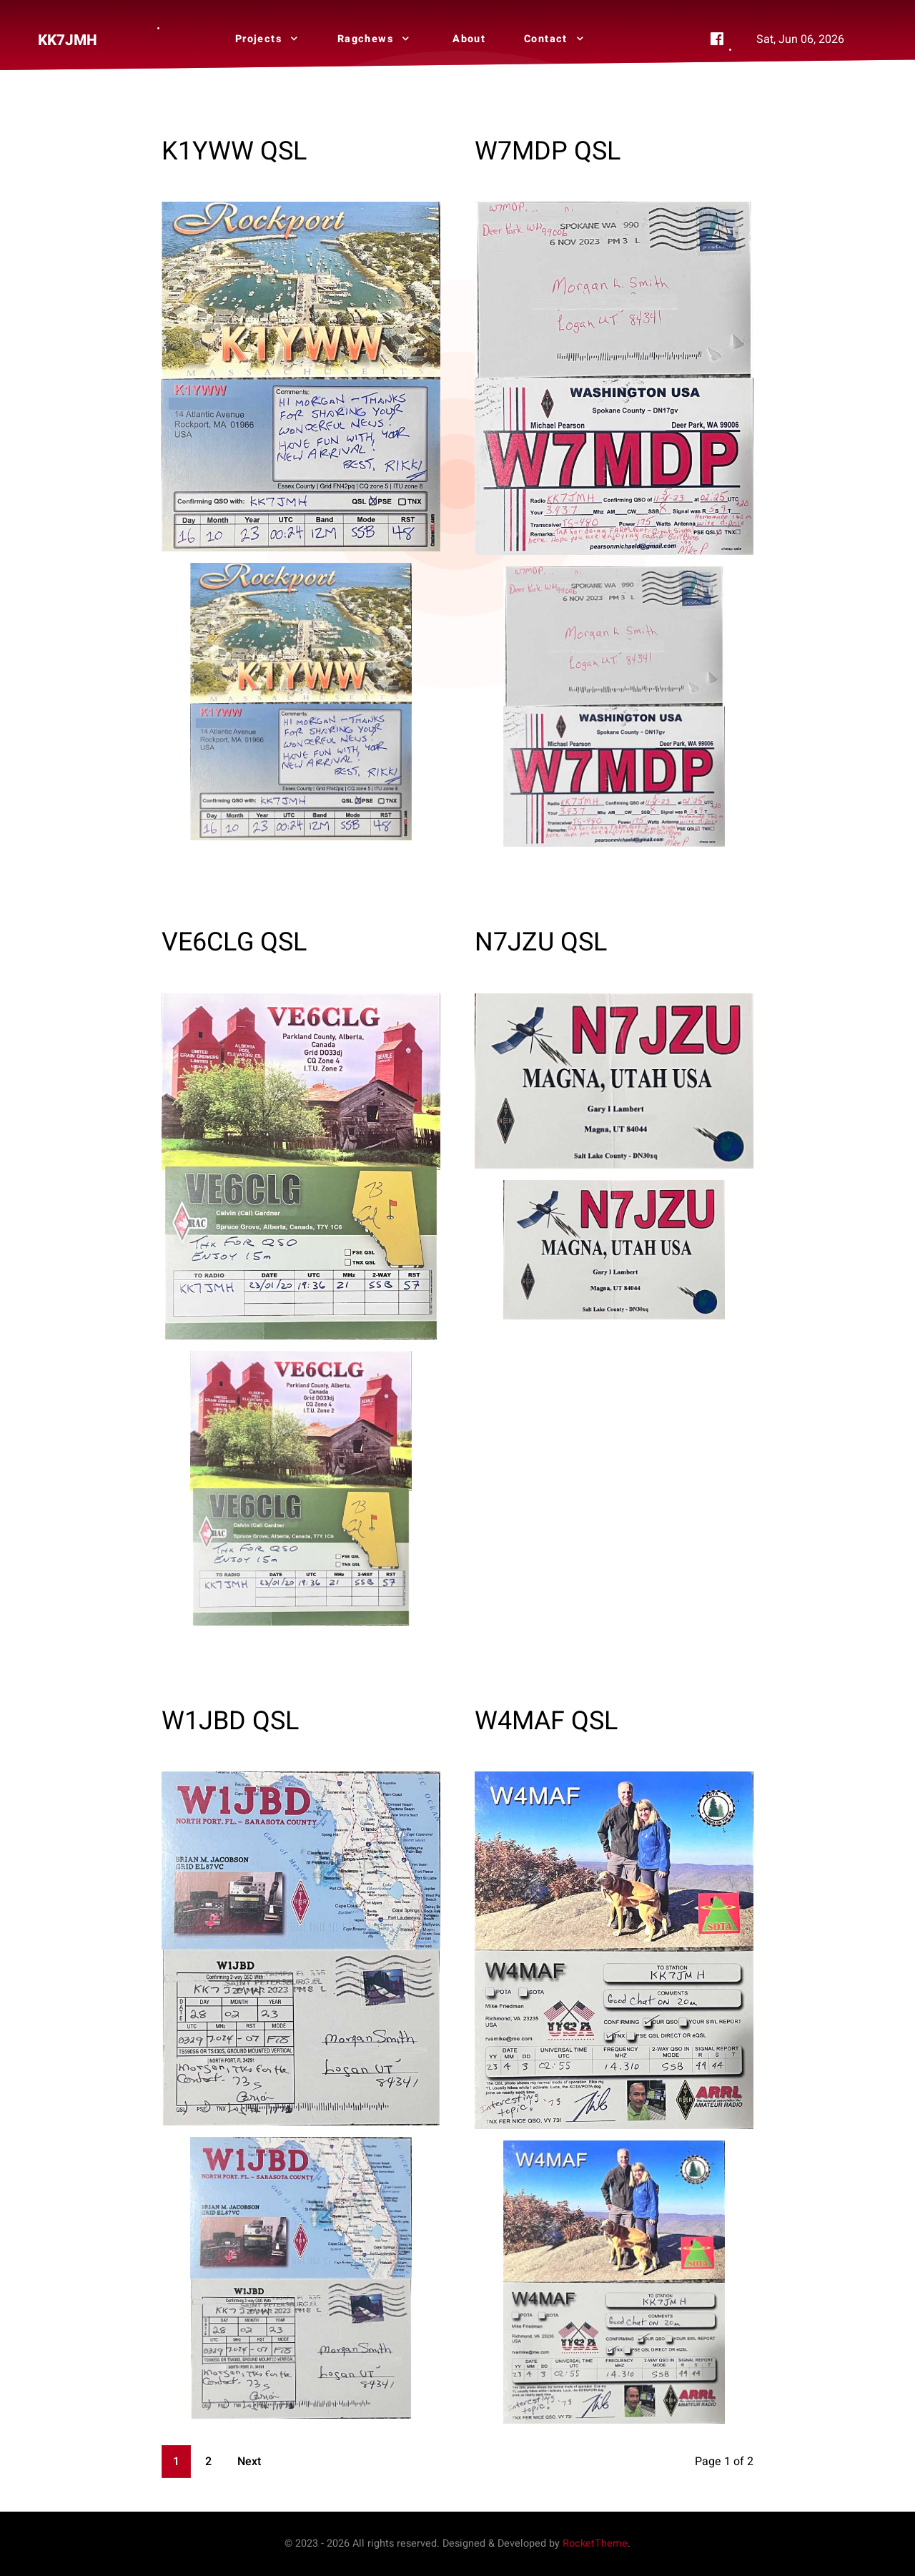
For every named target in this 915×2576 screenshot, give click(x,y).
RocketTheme (595, 2543)
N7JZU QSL (541, 942)
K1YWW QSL (234, 151)
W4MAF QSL (546, 1721)
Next (249, 2461)
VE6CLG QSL (234, 942)
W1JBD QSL (230, 1721)
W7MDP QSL (547, 151)
